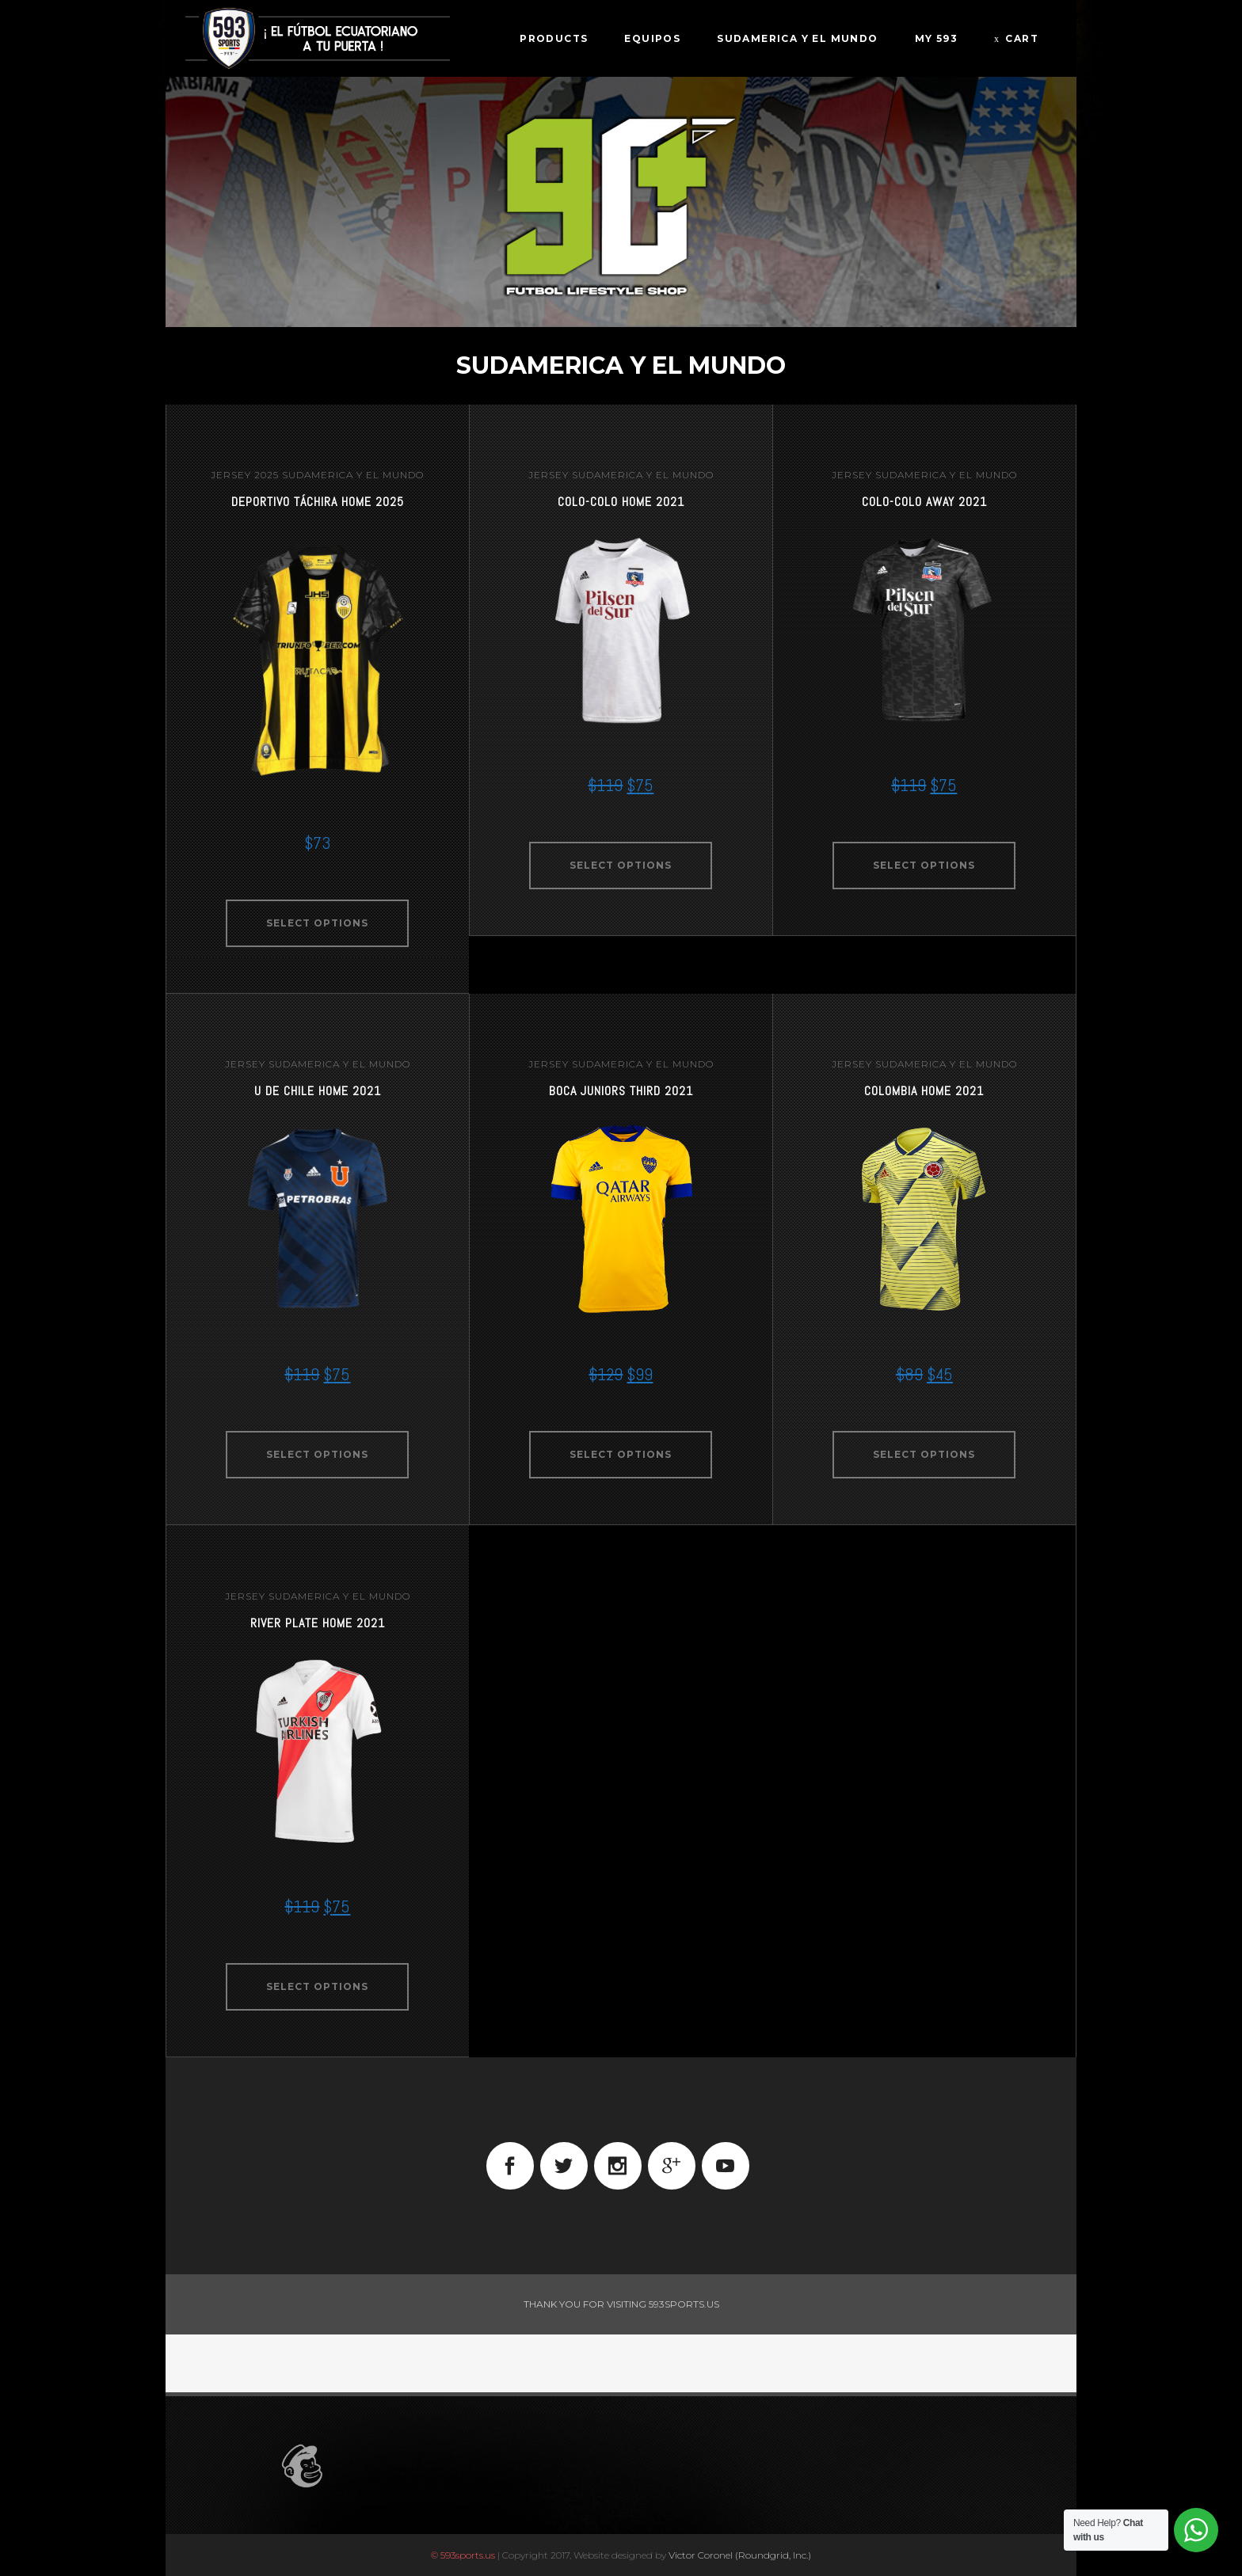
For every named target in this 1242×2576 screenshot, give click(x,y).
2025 (266, 475)
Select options (317, 923)
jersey (231, 475)
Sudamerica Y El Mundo (353, 475)
